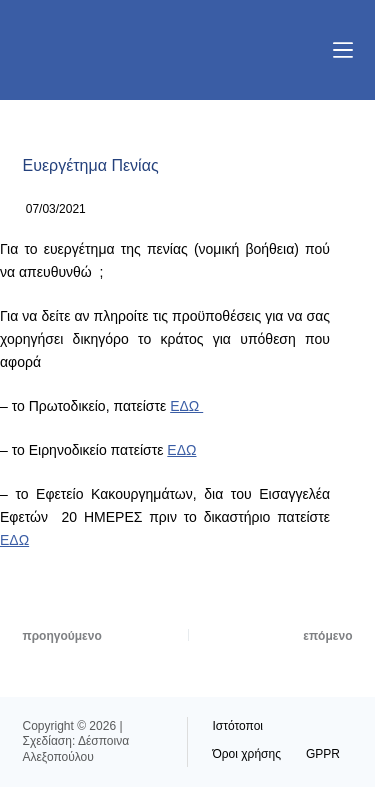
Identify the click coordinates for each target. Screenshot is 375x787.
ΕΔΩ (186, 406)
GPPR (323, 754)
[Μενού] (343, 50)
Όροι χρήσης (247, 754)
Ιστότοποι (238, 726)
